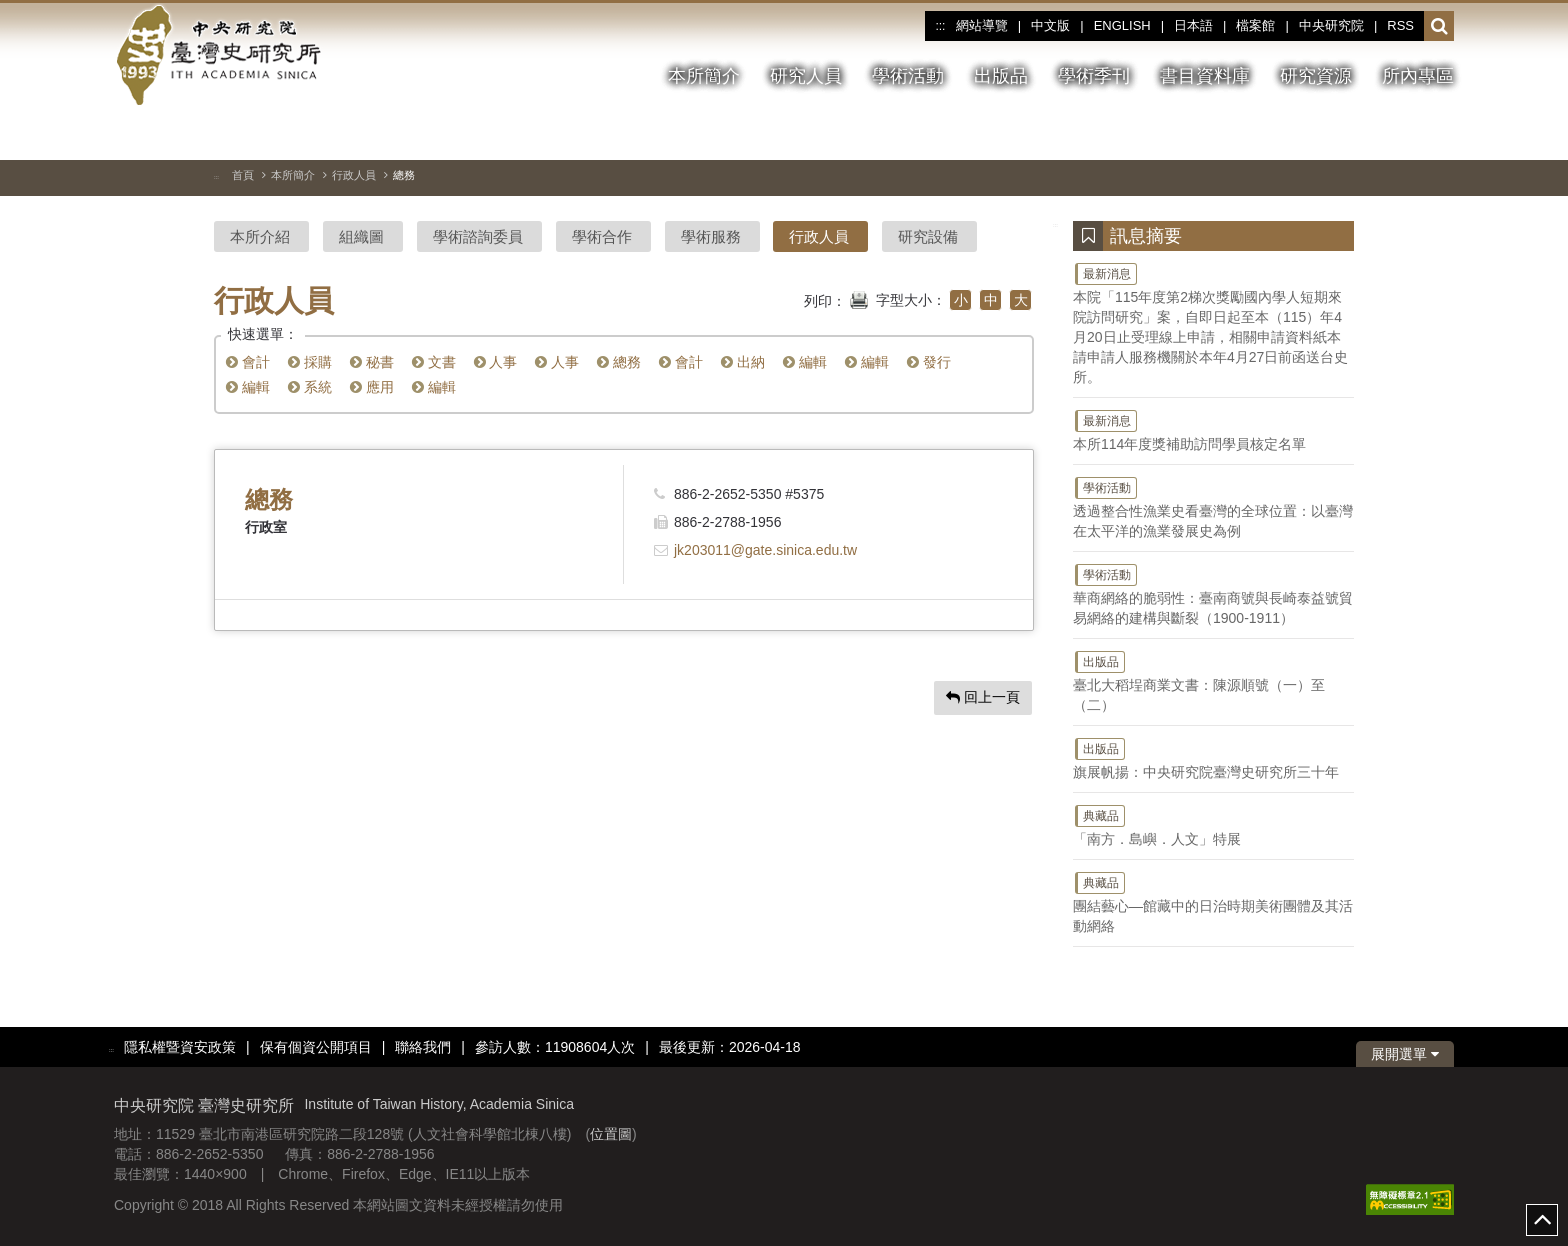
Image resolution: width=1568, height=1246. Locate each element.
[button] (1439, 27)
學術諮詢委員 (478, 236)
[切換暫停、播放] (1367, 134)
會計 (248, 362)
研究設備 (928, 236)
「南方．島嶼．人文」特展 (1213, 825)
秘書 (372, 362)
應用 (372, 387)
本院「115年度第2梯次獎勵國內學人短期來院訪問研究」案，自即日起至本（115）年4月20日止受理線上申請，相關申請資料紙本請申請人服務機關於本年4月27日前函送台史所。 (1213, 323)
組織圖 (361, 236)
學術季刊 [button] (1094, 76)
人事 (496, 362)
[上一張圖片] (1403, 134)
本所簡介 (293, 175)
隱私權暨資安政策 (180, 1047)
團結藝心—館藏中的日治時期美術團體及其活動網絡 (1213, 902)
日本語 (1193, 25)
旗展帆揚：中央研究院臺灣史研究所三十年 (1213, 758)
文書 (434, 362)
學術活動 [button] (908, 76)
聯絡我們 (423, 1047)
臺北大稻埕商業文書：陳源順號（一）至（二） (1213, 681)
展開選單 (1405, 1054)
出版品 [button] (1001, 76)
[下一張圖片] (1439, 134)
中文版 (1050, 25)
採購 (310, 362)
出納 (743, 362)
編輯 (805, 362)
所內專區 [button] (1418, 76)
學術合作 (602, 236)
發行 (929, 362)
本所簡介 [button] (704, 76)
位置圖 (611, 1134)
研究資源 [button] (1316, 76)
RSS (1400, 25)
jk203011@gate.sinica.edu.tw (765, 550)
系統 (310, 387)
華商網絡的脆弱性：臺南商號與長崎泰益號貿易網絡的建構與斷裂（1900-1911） (1213, 594)
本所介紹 (260, 236)
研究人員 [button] (806, 76)
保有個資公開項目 (316, 1047)
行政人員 (354, 175)
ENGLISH (1122, 25)
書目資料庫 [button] (1205, 76)
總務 (619, 362)
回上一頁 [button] (983, 697)
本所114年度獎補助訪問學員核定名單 (1213, 430)
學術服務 (711, 236)
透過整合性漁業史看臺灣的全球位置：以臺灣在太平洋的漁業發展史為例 (1213, 507)
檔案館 (1255, 25)
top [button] (1542, 1220)
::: (940, 26)
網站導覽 (982, 25)
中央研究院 (1331, 25)
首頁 (243, 175)
